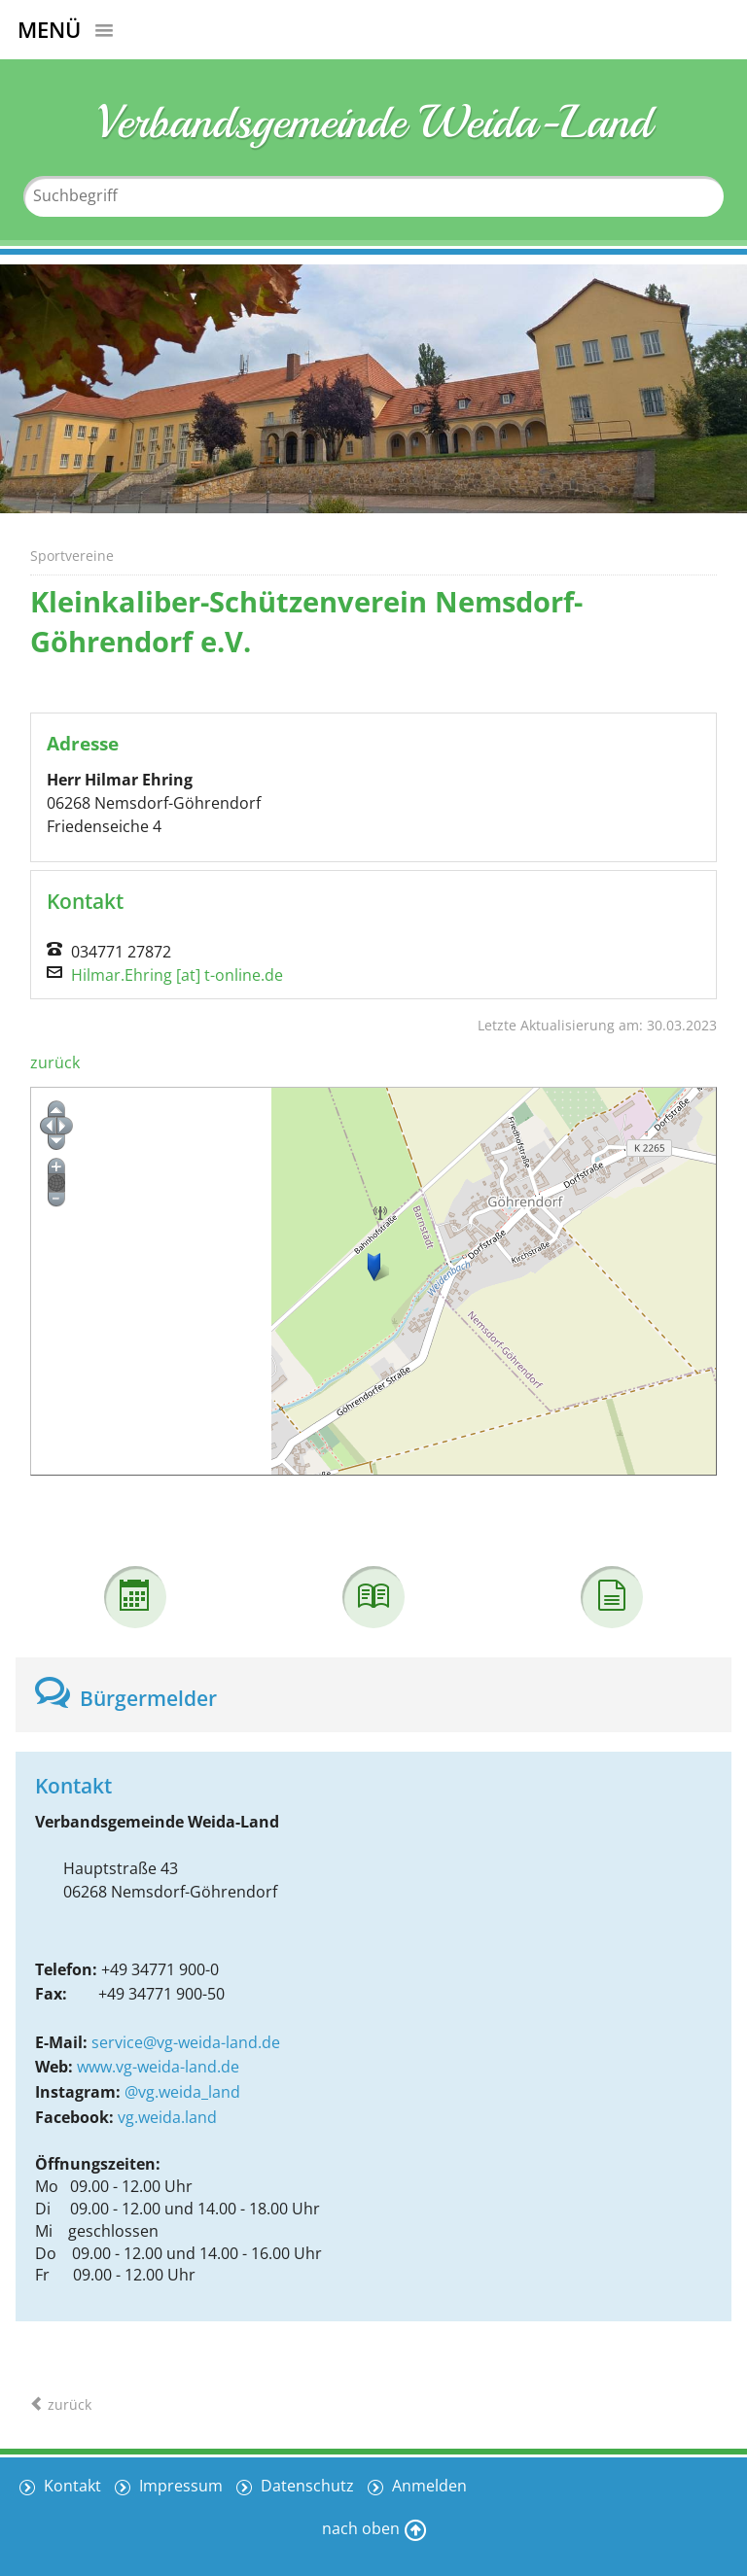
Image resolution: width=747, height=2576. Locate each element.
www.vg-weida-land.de (158, 2066)
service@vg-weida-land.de (185, 2042)
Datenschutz (305, 2485)
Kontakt (70, 2485)
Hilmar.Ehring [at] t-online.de (177, 975)
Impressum (179, 2485)
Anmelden (427, 2485)
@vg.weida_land (182, 2092)
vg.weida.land (167, 2117)
